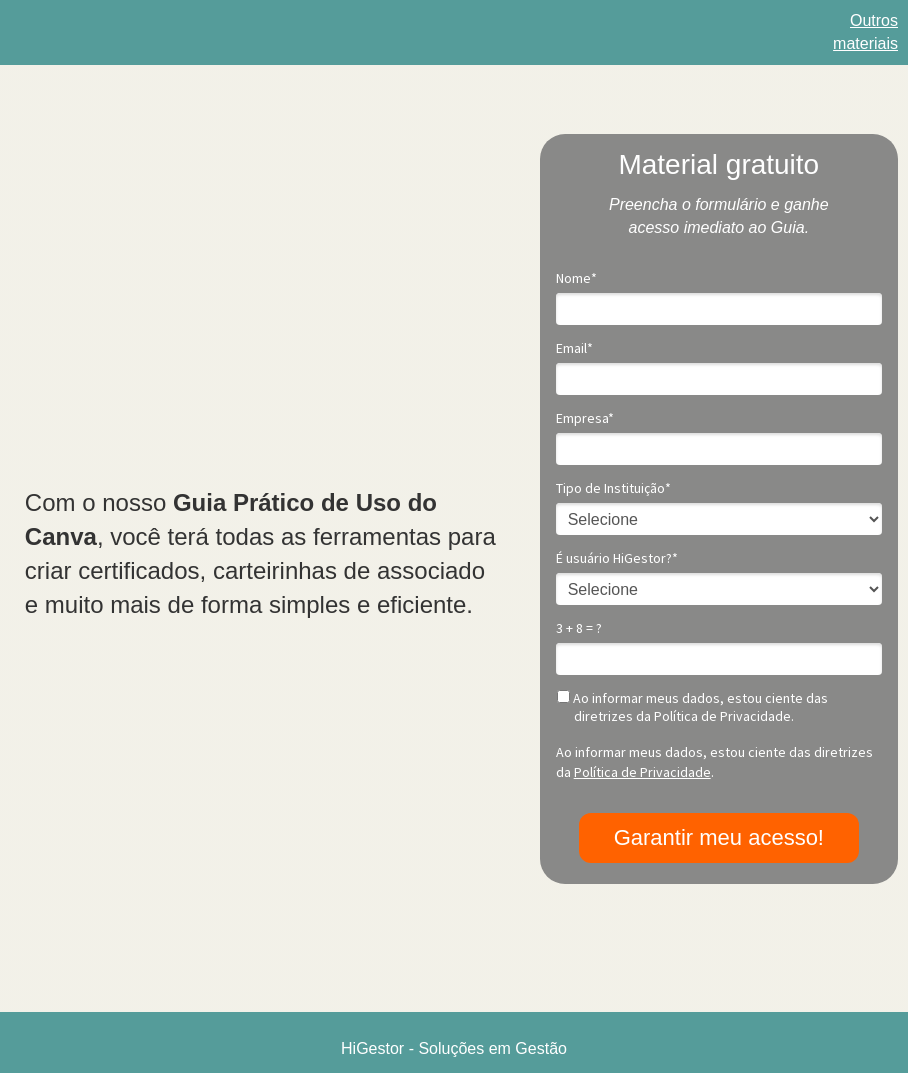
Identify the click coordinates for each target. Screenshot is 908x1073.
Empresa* (585, 418)
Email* (574, 348)
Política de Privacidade (642, 772)
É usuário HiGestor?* (617, 558)
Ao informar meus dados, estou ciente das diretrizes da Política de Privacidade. (692, 707)
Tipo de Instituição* (613, 488)
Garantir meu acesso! (719, 837)
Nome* (576, 278)
